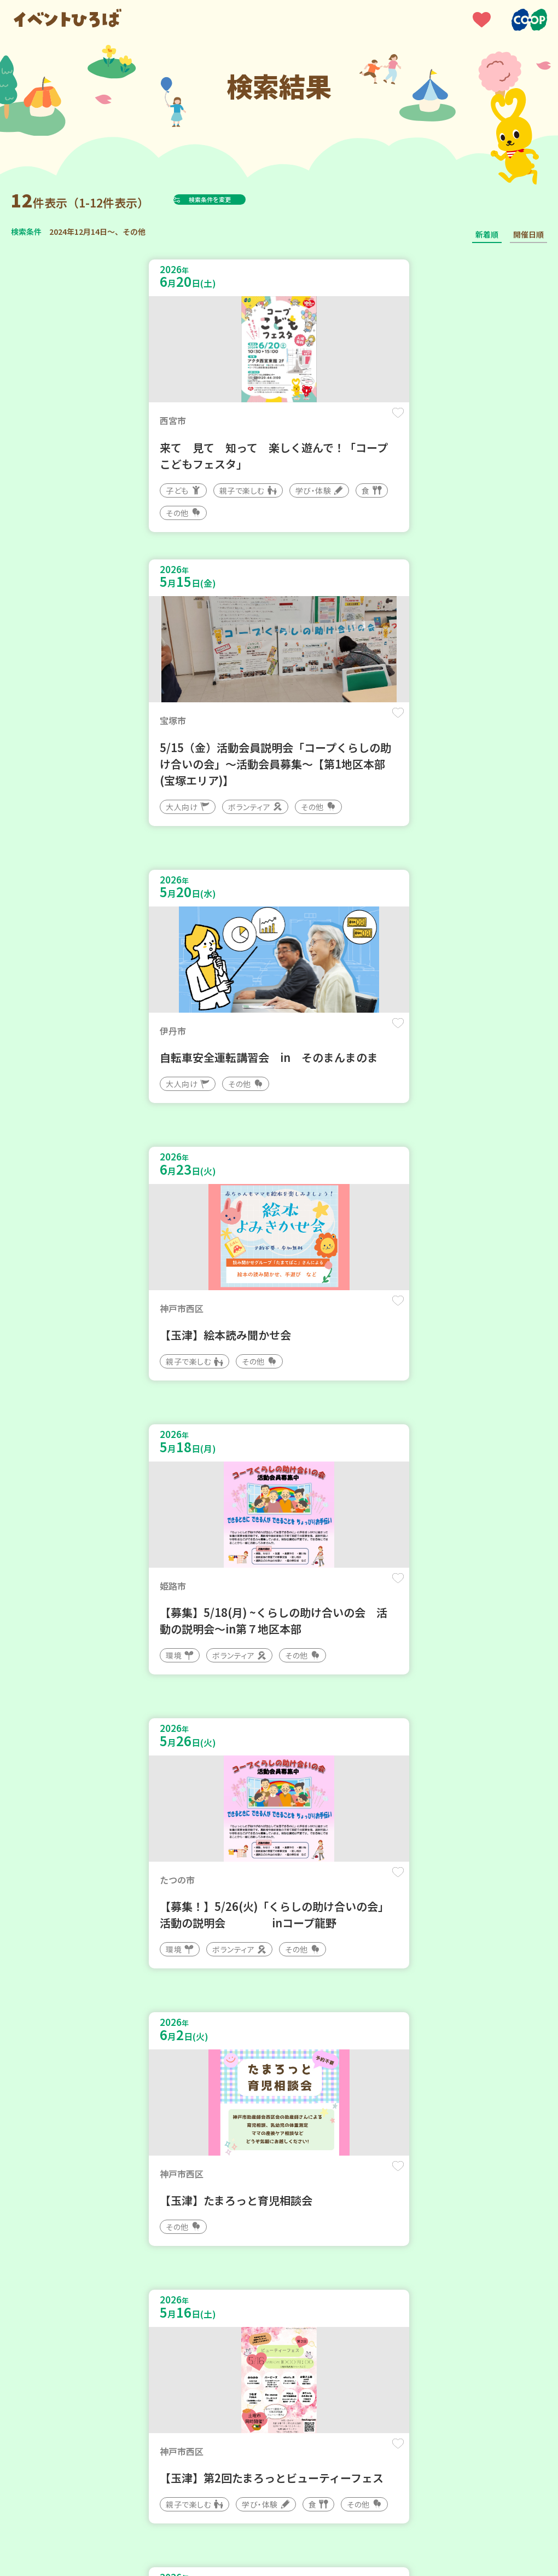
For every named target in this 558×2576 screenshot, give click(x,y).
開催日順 (528, 234)
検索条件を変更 (237, 199)
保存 (247, 422)
